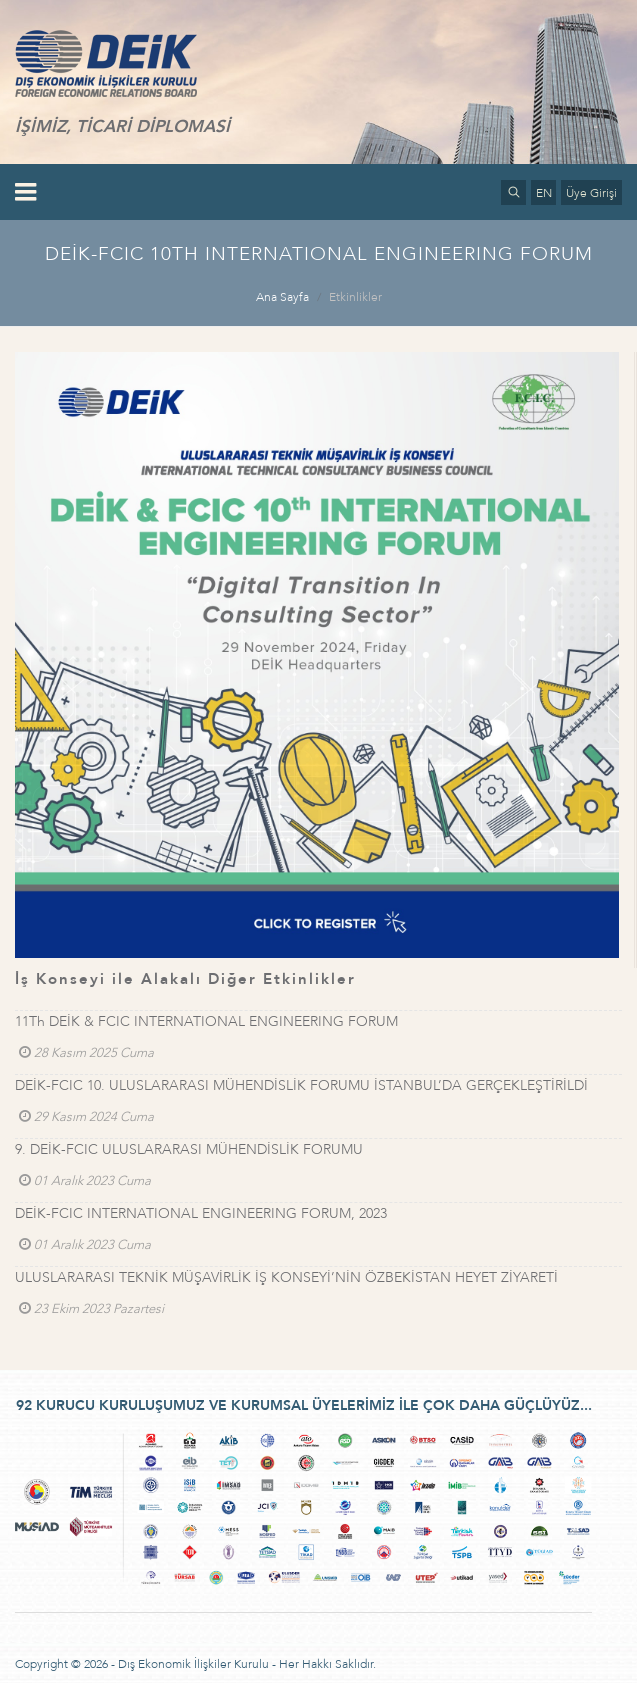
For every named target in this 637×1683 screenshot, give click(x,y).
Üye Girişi (591, 193)
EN (544, 193)
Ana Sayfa (282, 297)
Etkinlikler (355, 297)
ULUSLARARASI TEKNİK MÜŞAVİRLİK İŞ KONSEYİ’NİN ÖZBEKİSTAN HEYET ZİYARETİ (286, 1277)
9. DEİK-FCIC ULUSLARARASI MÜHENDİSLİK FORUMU (189, 1149)
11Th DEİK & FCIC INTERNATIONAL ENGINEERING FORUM (206, 1021)
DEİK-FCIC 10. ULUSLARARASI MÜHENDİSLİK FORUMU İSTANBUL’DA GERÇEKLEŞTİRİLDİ (301, 1085)
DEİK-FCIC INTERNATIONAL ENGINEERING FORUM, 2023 (201, 1213)
